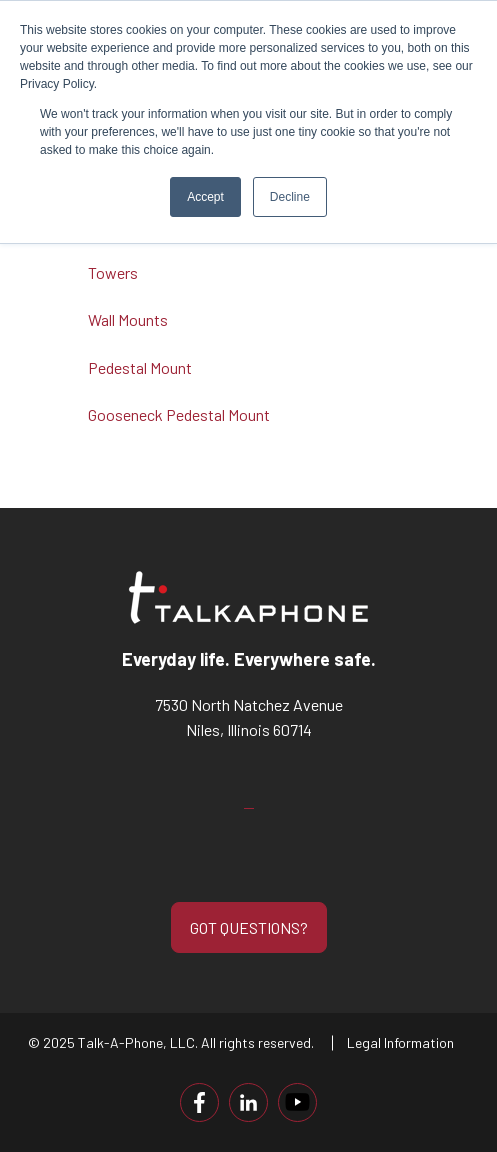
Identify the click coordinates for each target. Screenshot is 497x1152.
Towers (113, 272)
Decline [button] (290, 197)
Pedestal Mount (140, 367)
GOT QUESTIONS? (249, 927)
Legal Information (400, 1042)
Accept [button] (205, 197)
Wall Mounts (128, 319)
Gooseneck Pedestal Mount (179, 414)
